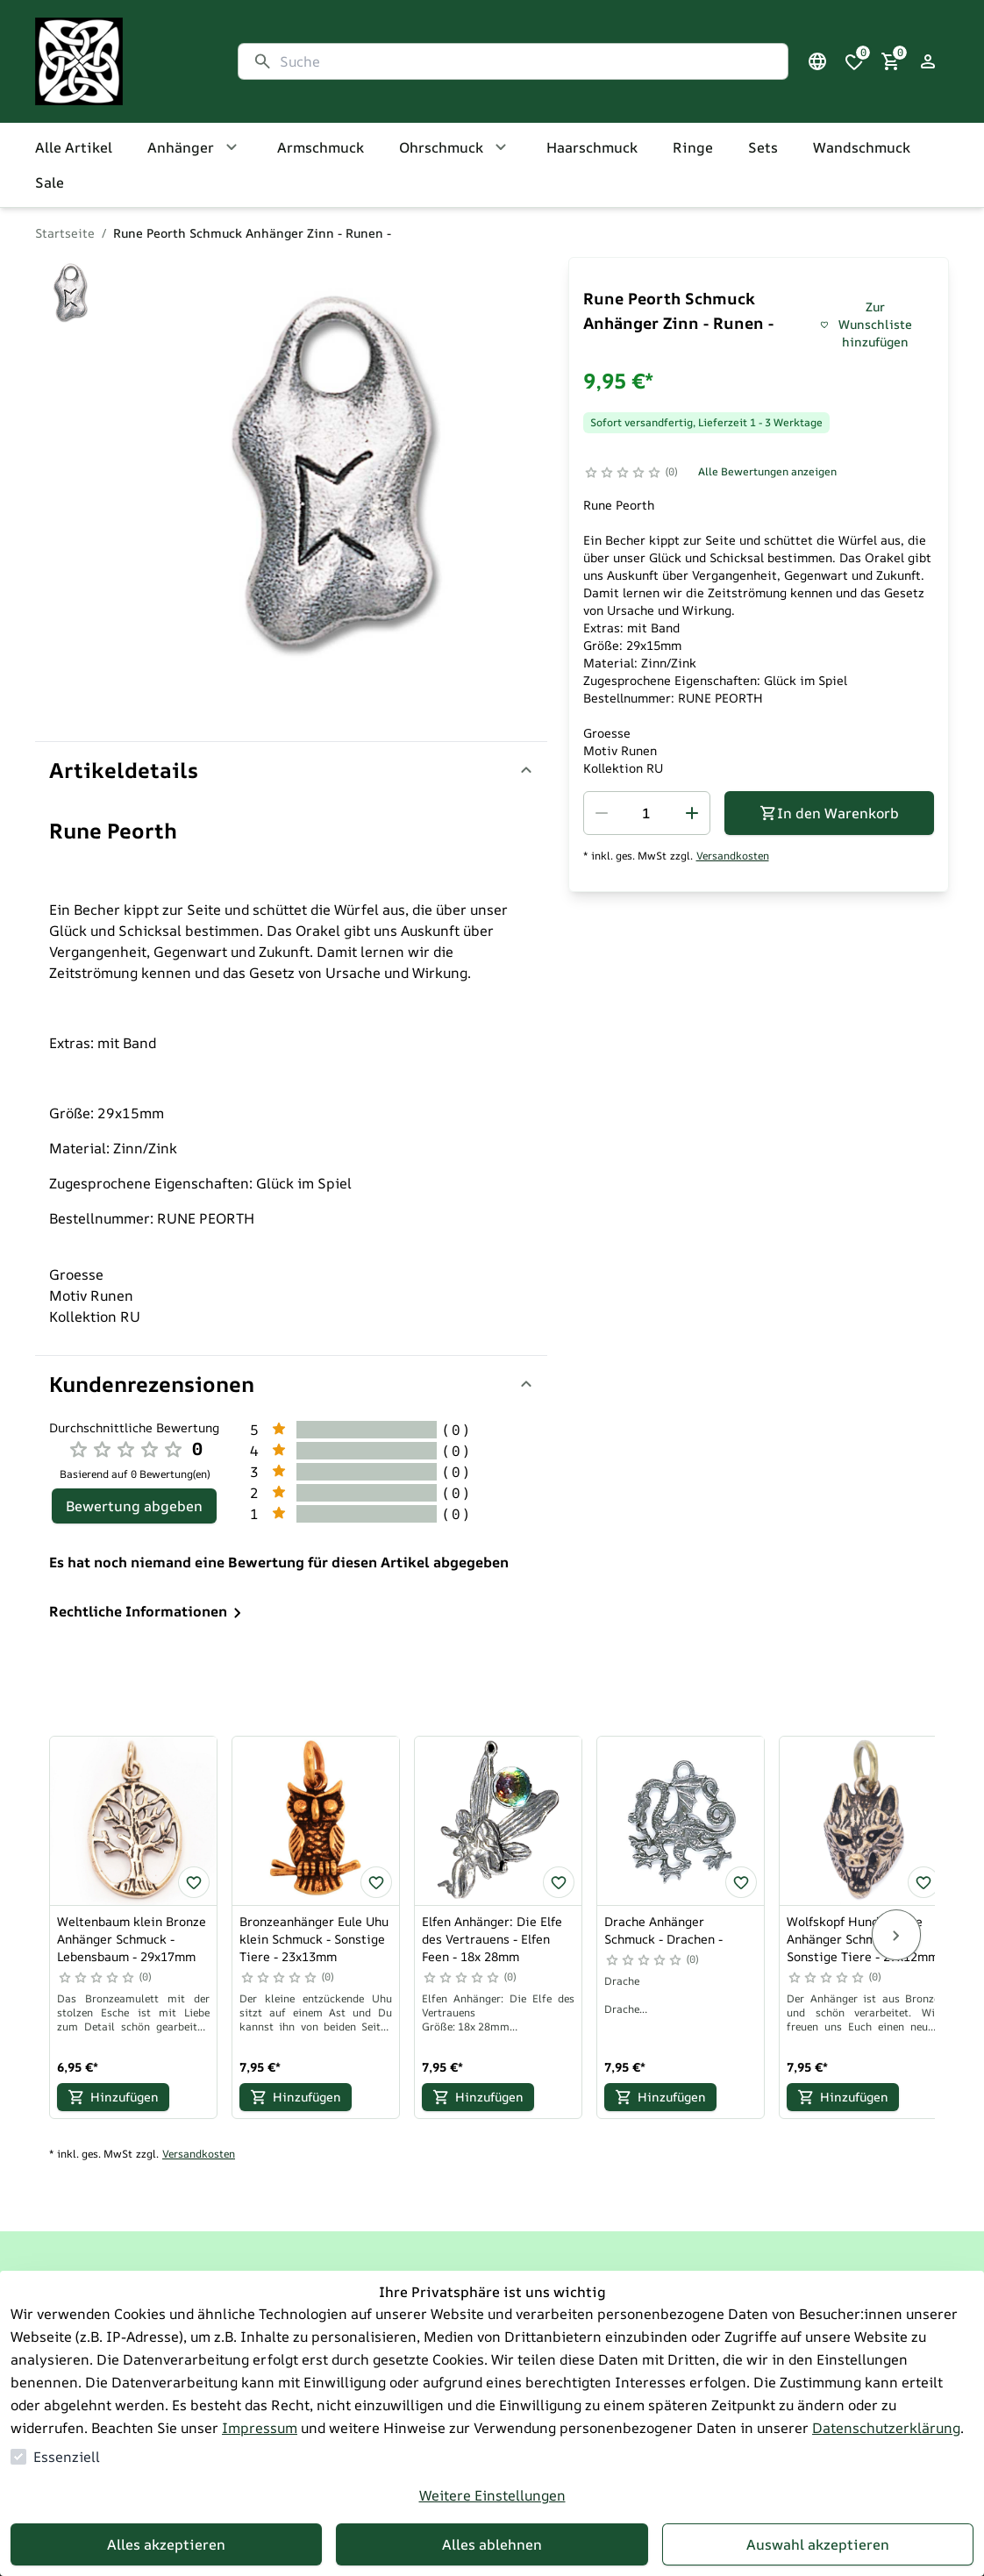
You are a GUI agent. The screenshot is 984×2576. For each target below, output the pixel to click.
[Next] (896, 1934)
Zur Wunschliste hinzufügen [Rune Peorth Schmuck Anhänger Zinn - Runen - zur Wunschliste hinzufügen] (866, 324)
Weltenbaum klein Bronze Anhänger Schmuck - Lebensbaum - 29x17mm (131, 1939)
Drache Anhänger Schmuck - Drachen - (663, 1930)
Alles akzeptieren (166, 2544)
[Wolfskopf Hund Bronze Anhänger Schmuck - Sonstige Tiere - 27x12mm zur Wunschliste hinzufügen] (923, 1882)
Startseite (65, 233)
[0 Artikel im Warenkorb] (891, 61)
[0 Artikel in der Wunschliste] (854, 61)
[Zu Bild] (70, 294)
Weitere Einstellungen (492, 2495)
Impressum (259, 2427)
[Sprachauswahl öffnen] (817, 61)
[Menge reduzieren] (601, 813)
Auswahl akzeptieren (817, 2544)
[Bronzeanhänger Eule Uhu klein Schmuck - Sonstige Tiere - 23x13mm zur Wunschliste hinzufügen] (376, 1882)
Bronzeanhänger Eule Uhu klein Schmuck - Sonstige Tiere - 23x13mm (314, 1939)
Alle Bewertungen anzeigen (767, 471)
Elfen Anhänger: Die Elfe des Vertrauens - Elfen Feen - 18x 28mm (492, 1939)
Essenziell (66, 2456)
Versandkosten (732, 856)
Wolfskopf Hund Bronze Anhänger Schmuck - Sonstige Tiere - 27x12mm (862, 1939)
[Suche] (527, 61)
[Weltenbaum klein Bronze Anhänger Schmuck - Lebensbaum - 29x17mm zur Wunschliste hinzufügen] (194, 1882)
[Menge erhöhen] (691, 813)
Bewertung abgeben (134, 1506)
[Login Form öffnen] (927, 61)
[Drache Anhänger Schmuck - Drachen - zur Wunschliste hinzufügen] (741, 1882)
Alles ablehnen (492, 2544)
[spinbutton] (646, 813)
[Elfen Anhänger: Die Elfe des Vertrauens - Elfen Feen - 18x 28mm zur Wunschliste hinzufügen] (558, 1882)
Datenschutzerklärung (886, 2427)
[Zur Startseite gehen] (119, 61)
